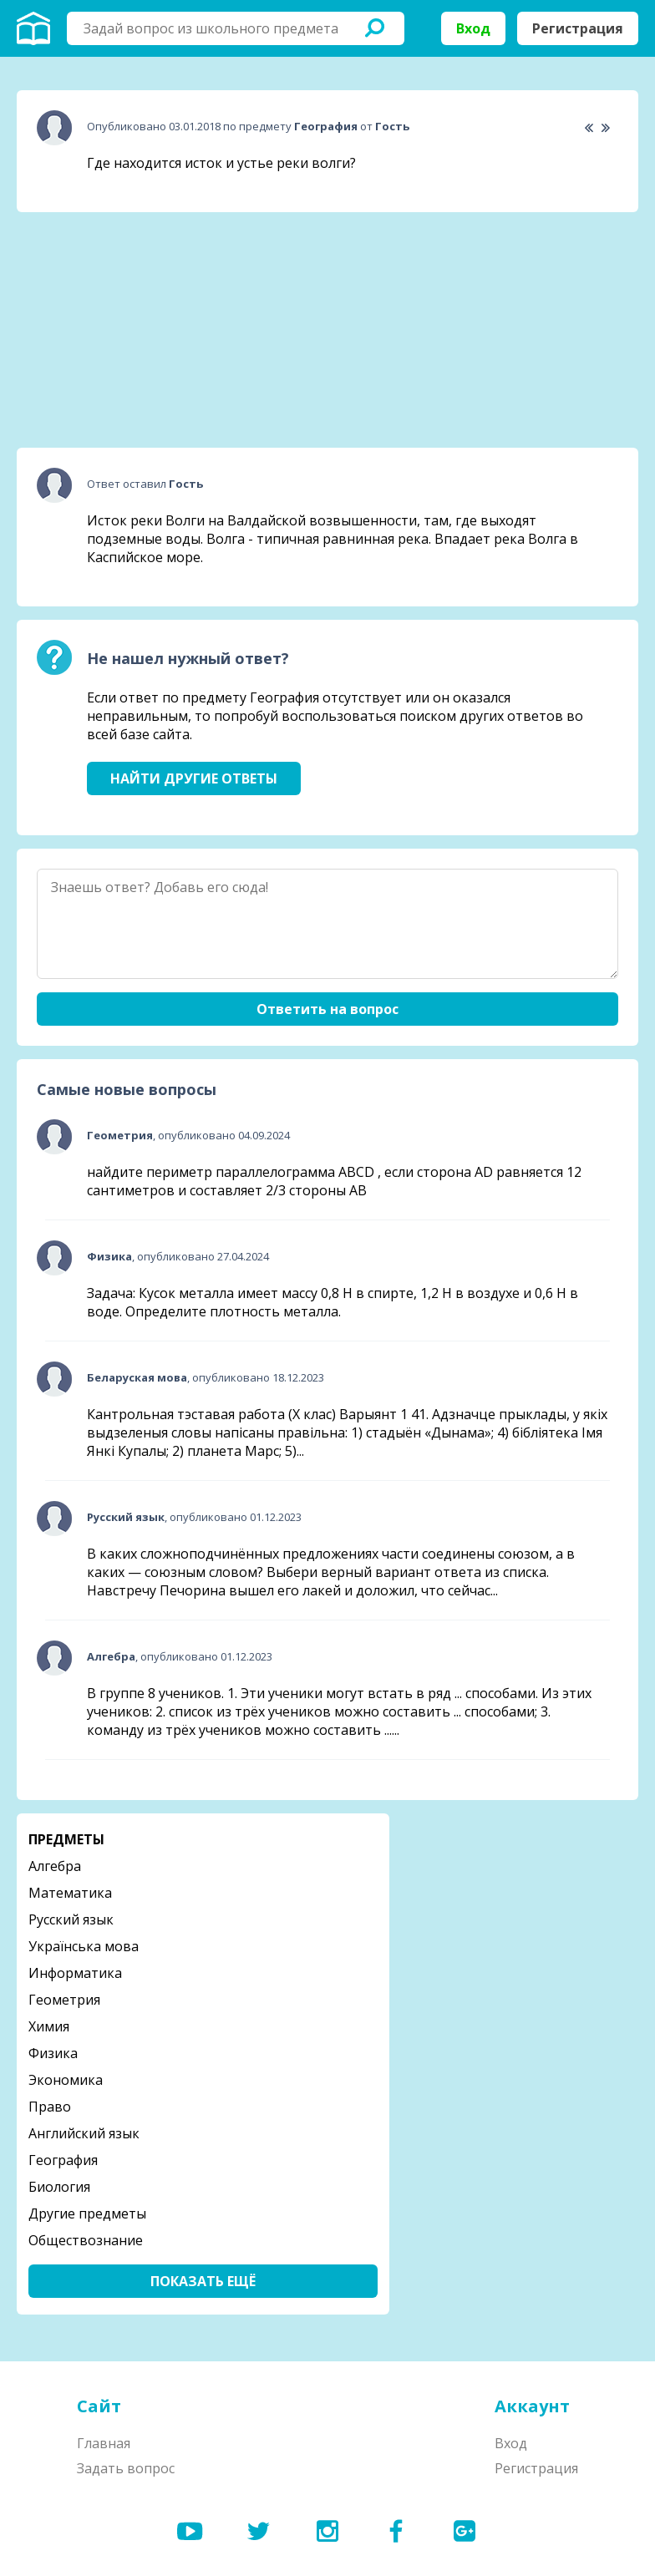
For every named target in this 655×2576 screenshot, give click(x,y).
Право (49, 2106)
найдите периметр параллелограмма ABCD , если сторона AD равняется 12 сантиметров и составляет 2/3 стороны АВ (334, 1181)
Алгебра (54, 1866)
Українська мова (83, 1946)
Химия (48, 2026)
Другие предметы (87, 2213)
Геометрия (64, 1999)
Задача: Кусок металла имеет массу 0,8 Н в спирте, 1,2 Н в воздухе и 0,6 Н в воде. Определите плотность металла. (332, 1302)
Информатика (75, 1973)
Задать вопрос (126, 2468)
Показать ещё (203, 2281)
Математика (70, 1893)
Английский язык (84, 2133)
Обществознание (85, 2240)
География (63, 2160)
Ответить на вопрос (327, 1009)
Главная (103, 2443)
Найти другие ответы (193, 778)
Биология (59, 2187)
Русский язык (71, 1919)
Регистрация (577, 28)
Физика (53, 2053)
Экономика (65, 2080)
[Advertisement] (142, 330)
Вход (473, 28)
